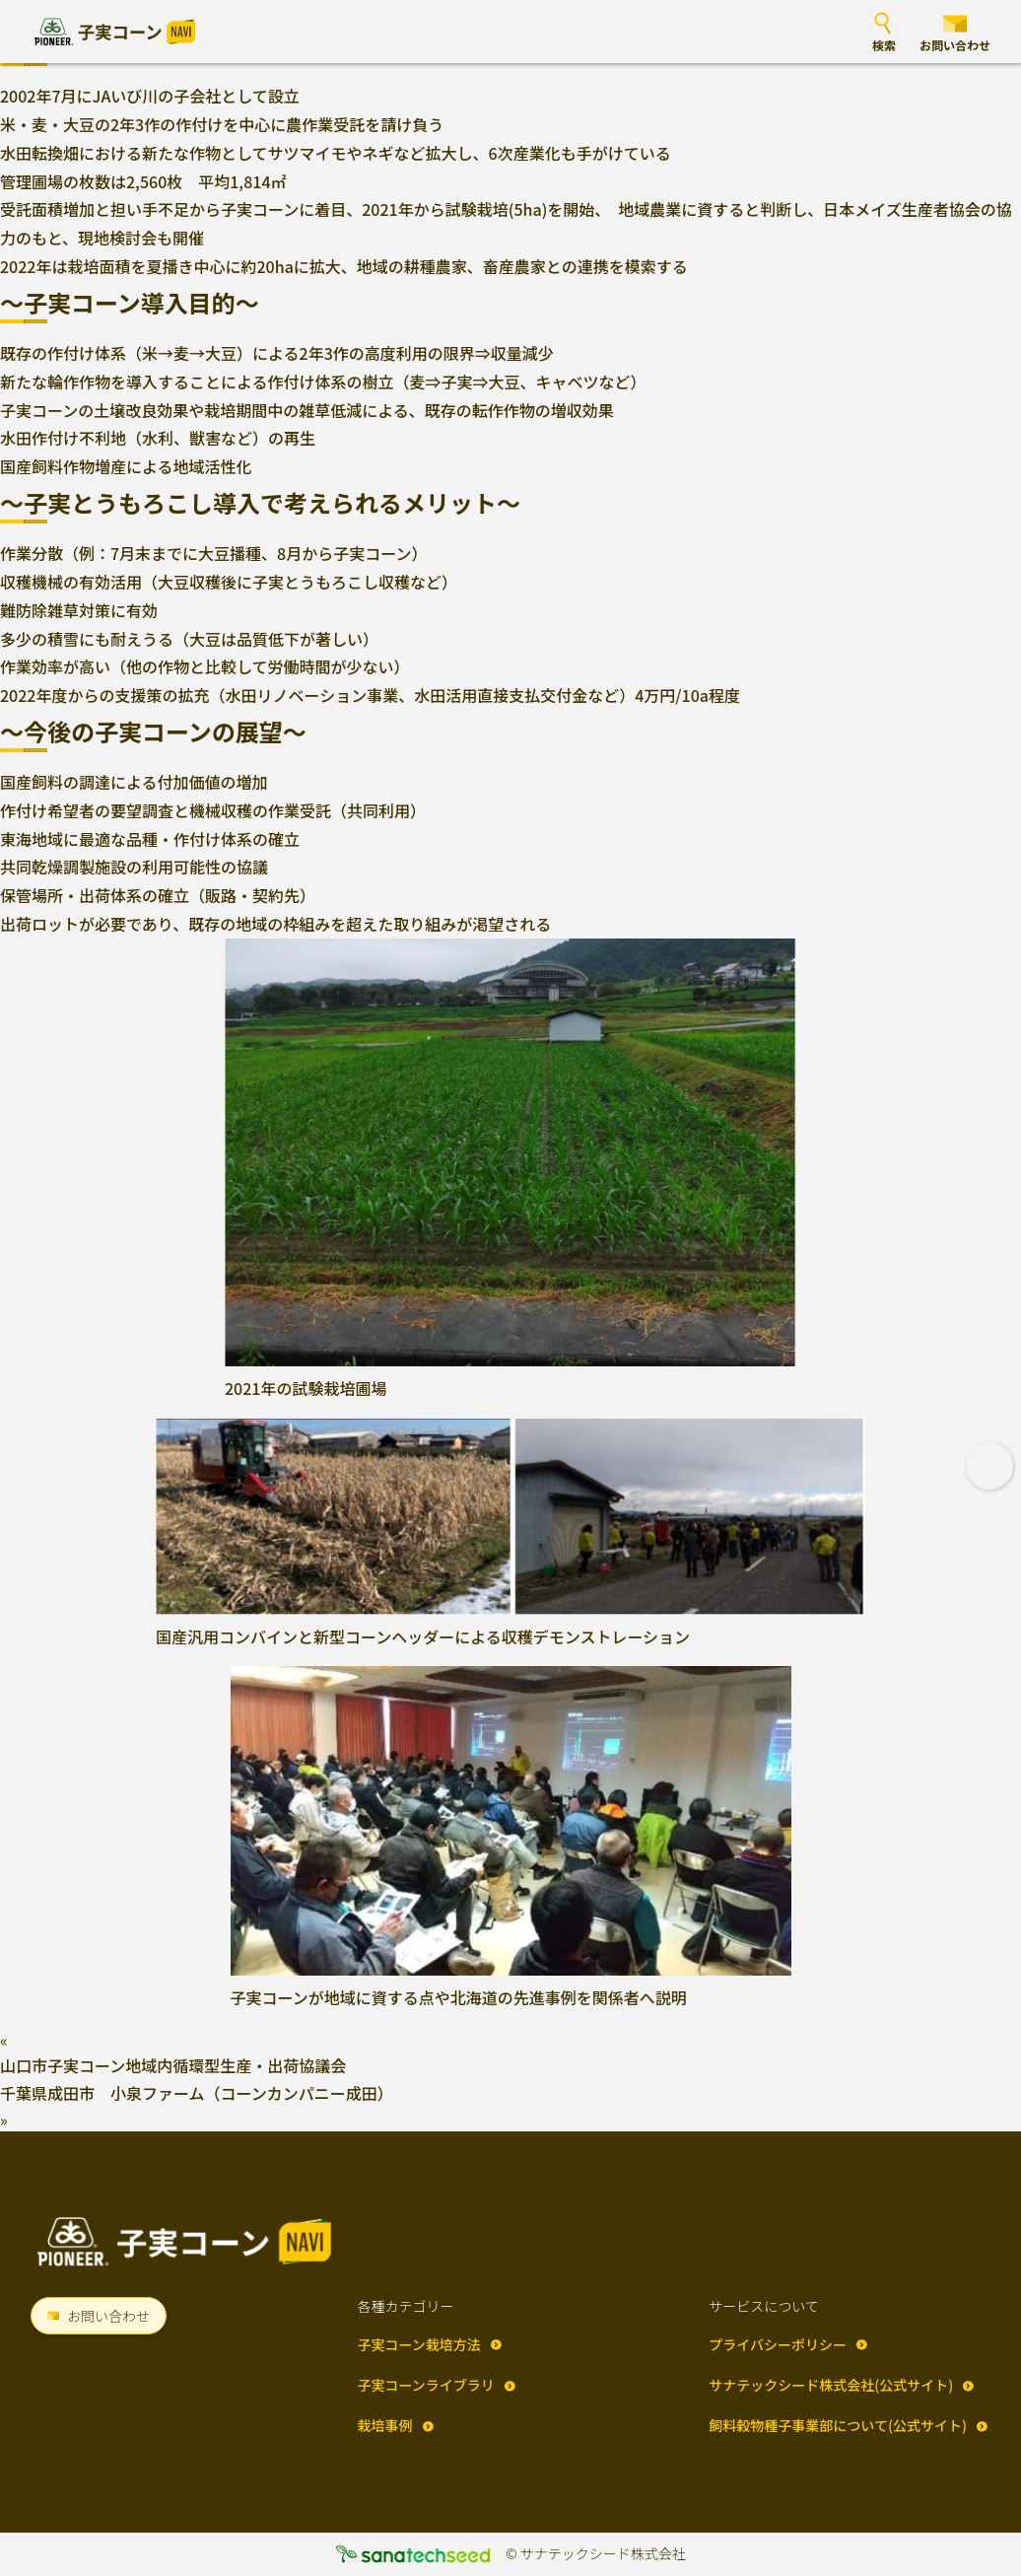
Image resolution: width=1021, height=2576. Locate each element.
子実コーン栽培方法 (419, 2344)
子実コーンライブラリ (426, 2385)
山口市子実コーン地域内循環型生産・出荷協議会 (173, 2065)
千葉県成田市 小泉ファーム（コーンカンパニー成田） (196, 2093)
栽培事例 (385, 2425)
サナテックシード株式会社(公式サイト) (831, 2385)
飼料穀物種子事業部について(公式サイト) (838, 2425)
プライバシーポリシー (778, 2344)
